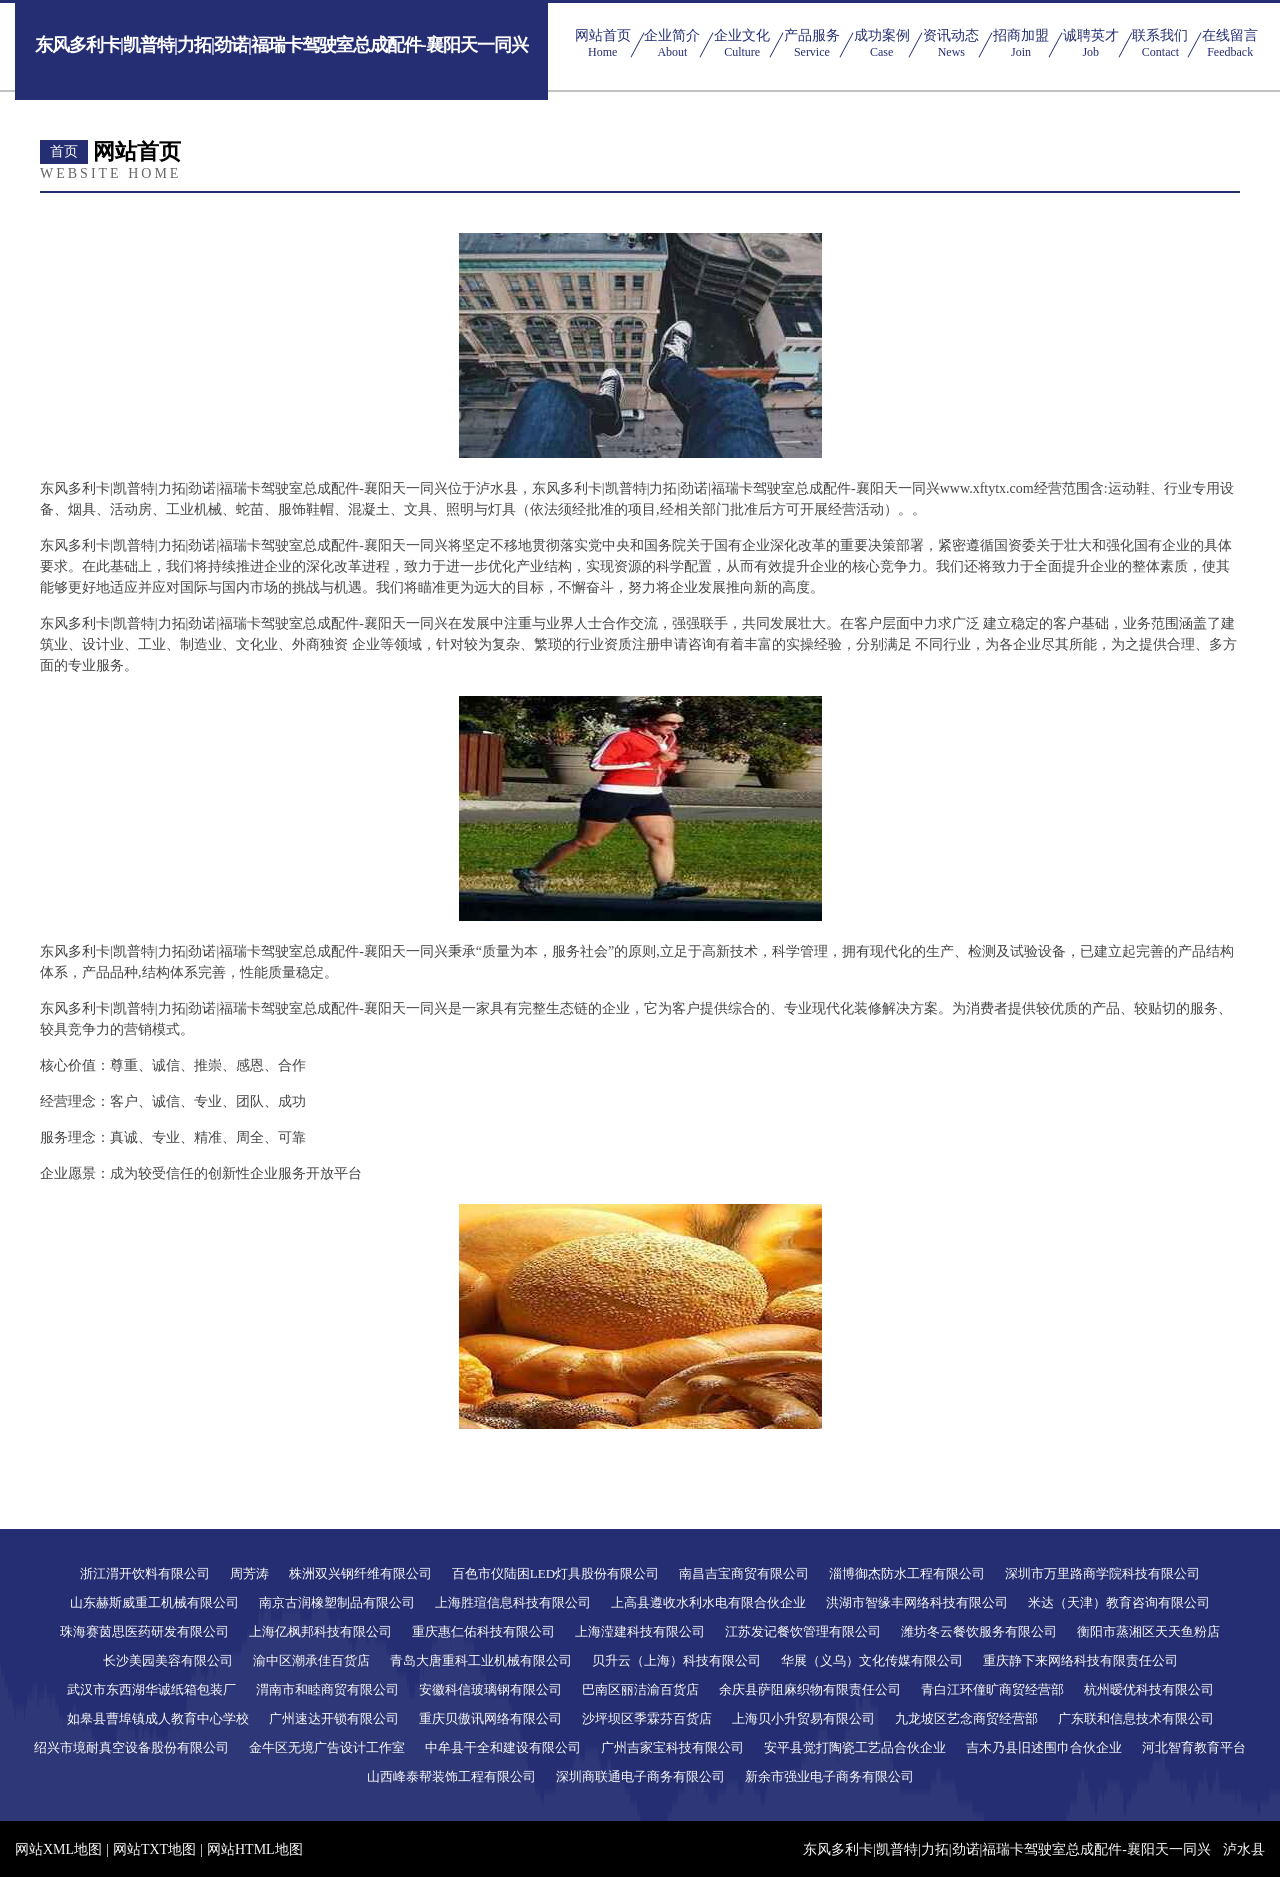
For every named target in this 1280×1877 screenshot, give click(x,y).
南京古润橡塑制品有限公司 (337, 1602)
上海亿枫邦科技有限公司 (320, 1631)
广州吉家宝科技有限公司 (672, 1747)
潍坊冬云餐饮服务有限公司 (979, 1631)
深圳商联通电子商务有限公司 (640, 1776)
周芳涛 (249, 1573)
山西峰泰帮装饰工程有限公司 (451, 1776)
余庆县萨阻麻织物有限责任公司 (810, 1689)
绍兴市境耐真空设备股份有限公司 (131, 1747)
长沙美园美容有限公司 (168, 1660)
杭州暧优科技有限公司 (1149, 1689)
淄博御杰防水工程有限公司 (907, 1573)
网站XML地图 (58, 1849)
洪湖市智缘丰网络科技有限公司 (917, 1602)
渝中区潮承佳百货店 (311, 1660)
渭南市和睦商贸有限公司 (327, 1689)
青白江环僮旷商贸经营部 (992, 1689)
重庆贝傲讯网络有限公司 (490, 1718)
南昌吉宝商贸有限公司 (744, 1573)
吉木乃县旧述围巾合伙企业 (1044, 1747)
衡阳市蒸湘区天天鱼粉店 (1148, 1631)
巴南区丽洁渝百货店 (640, 1689)
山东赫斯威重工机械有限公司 (154, 1602)
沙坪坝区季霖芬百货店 (647, 1718)
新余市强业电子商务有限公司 (829, 1776)
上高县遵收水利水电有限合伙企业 (708, 1602)
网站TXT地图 (154, 1849)
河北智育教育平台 (1194, 1747)
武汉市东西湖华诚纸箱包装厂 (151, 1689)
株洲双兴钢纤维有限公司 (360, 1573)
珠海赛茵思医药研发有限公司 (144, 1631)
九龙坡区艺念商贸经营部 (966, 1718)
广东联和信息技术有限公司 (1136, 1718)
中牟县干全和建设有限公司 (503, 1747)
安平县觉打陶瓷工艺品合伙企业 (855, 1747)
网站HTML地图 (255, 1849)
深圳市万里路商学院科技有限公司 (1102, 1573)
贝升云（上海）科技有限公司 (676, 1660)
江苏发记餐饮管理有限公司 (803, 1631)
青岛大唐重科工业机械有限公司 (481, 1660)
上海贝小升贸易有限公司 (803, 1718)
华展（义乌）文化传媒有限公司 (872, 1660)
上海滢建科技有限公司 (640, 1631)
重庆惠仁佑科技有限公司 (483, 1631)
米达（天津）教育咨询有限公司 (1119, 1602)
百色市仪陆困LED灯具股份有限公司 (555, 1573)
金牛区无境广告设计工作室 (327, 1747)
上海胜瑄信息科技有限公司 (513, 1602)
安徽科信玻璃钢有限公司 (490, 1689)
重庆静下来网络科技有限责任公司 (1080, 1660)
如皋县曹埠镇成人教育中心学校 (158, 1718)
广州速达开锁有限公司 (334, 1718)
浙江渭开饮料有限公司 (145, 1573)
